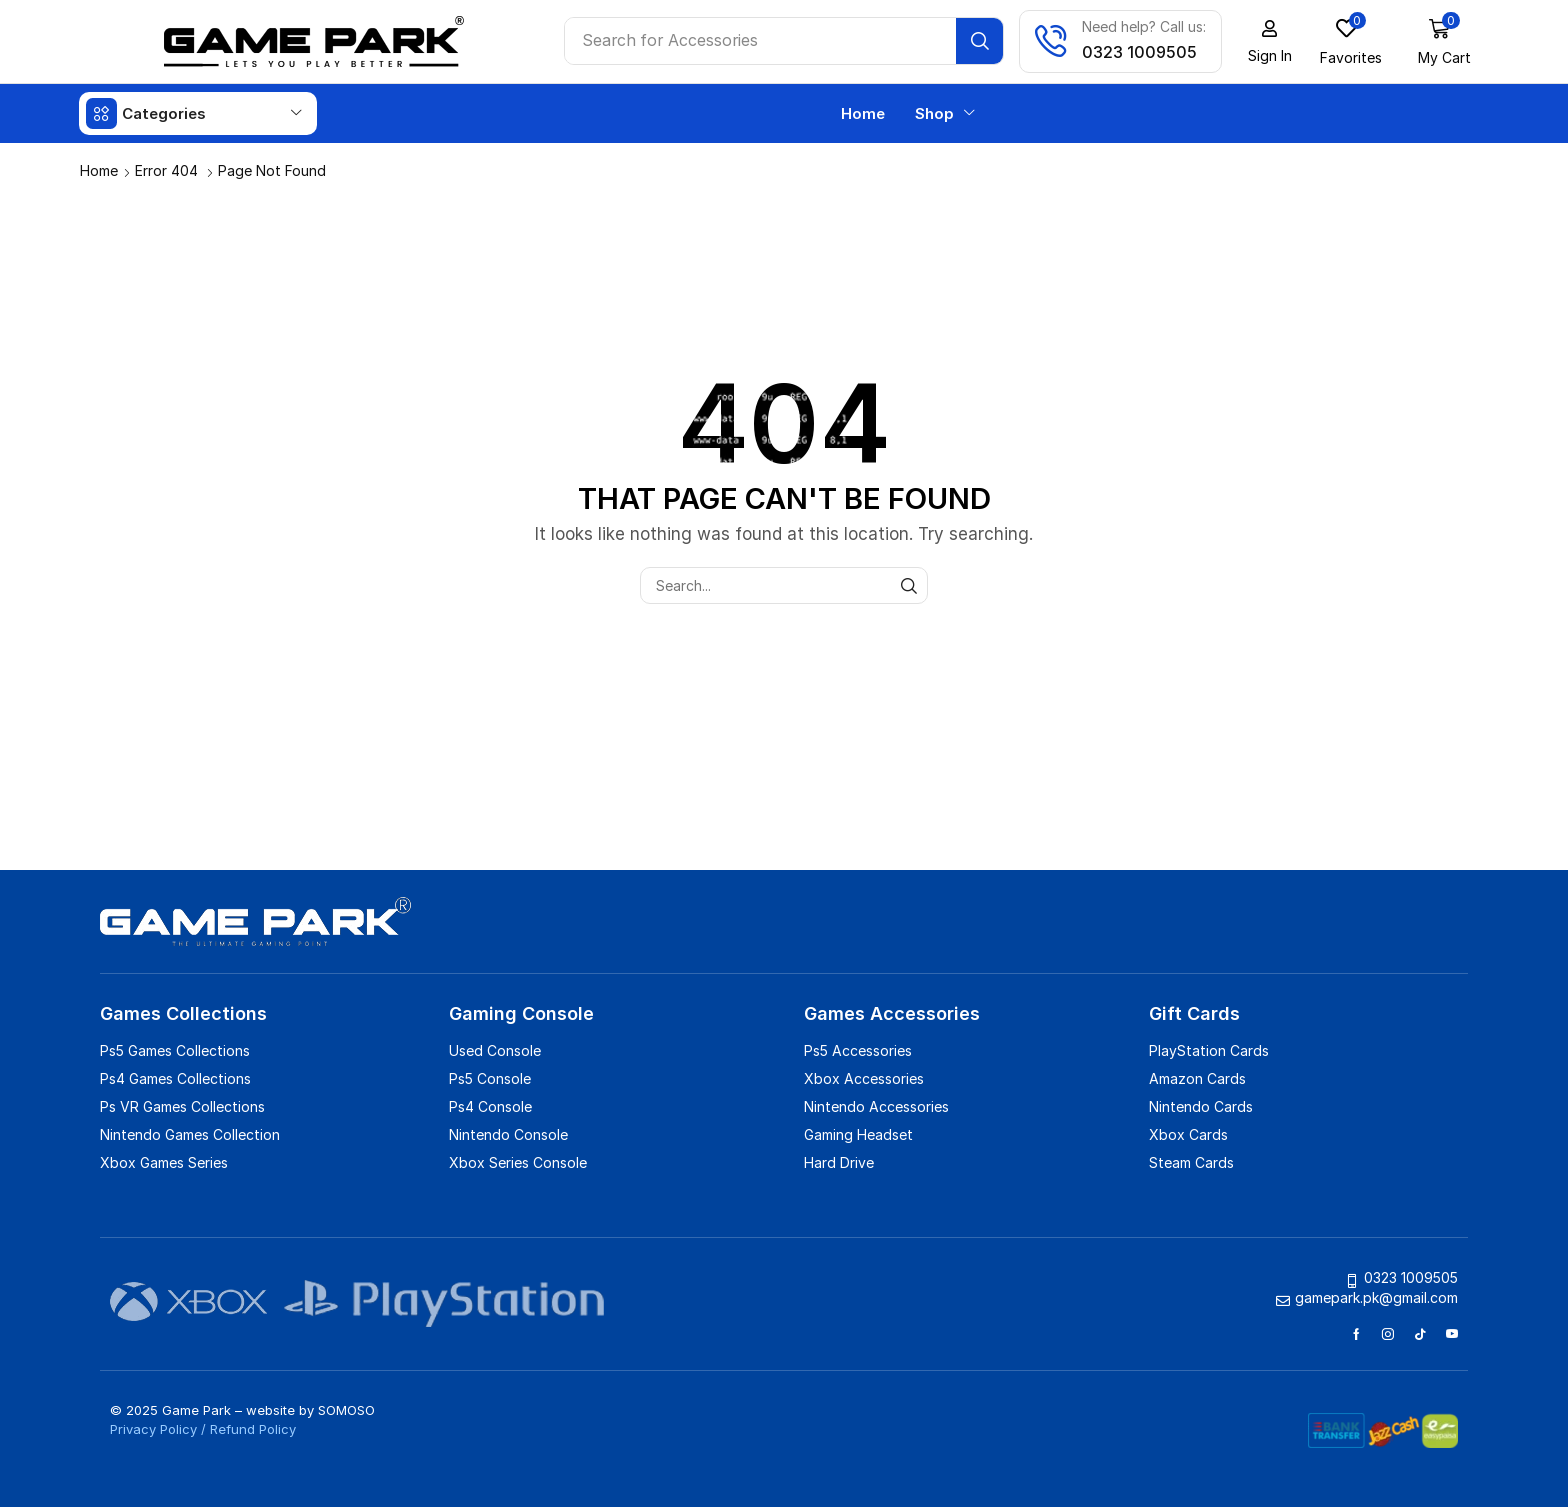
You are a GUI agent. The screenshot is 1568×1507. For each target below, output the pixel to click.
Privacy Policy (153, 1428)
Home (99, 169)
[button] (1271, 42)
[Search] (981, 41)
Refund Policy (253, 1428)
